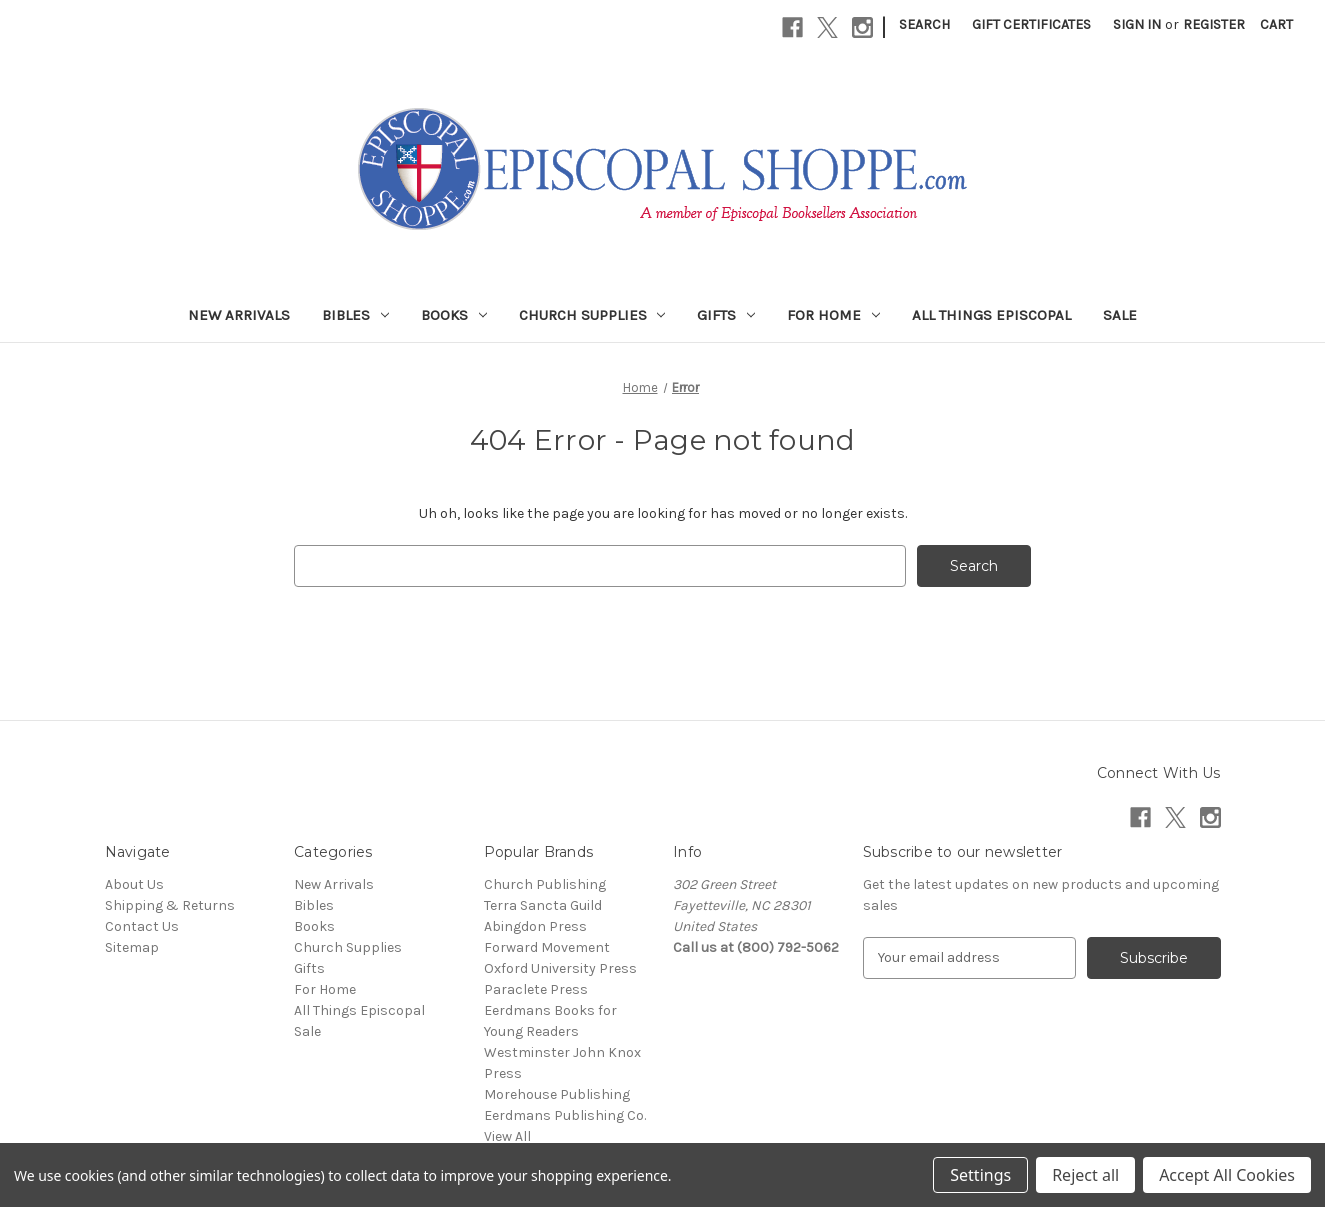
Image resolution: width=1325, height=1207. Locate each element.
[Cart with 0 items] (1276, 24)
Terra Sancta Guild (543, 905)
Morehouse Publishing (557, 1094)
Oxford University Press (560, 968)
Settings (980, 1175)
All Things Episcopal (991, 315)
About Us (134, 884)
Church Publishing (545, 884)
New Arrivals (239, 315)
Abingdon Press (535, 926)
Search (924, 24)
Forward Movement (547, 947)
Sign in (1137, 24)
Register (1214, 24)
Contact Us (142, 926)
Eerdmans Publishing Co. (565, 1115)
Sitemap (132, 947)
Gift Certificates (1031, 24)
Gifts (726, 315)
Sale (1120, 315)
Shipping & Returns (170, 905)
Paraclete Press (536, 989)
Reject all (1085, 1175)
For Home (833, 315)
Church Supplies (592, 315)
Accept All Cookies (1227, 1175)
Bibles (355, 315)
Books (454, 315)
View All (507, 1136)
